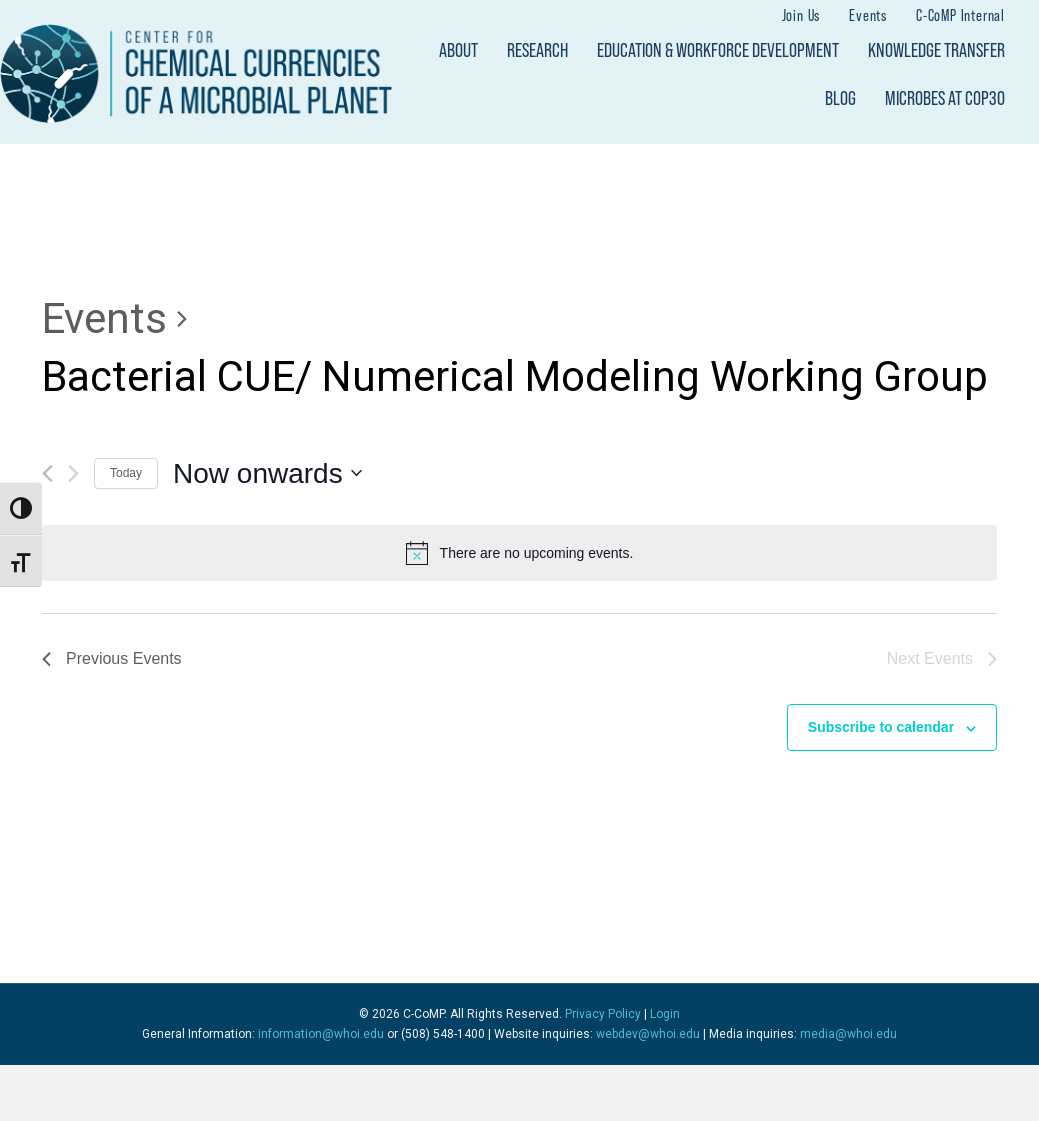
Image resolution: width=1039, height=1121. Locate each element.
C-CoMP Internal (960, 15)
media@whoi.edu (848, 1034)
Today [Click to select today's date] (126, 473)
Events (868, 15)
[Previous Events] (47, 473)
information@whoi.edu (321, 1034)
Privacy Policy (603, 1014)
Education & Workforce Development (718, 50)
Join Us (801, 15)
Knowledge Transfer (936, 50)
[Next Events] (73, 473)
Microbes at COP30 (945, 98)
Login (665, 1014)
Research (537, 50)
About (458, 50)
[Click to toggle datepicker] (267, 474)
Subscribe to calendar (881, 727)
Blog (840, 98)
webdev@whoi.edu (648, 1034)
